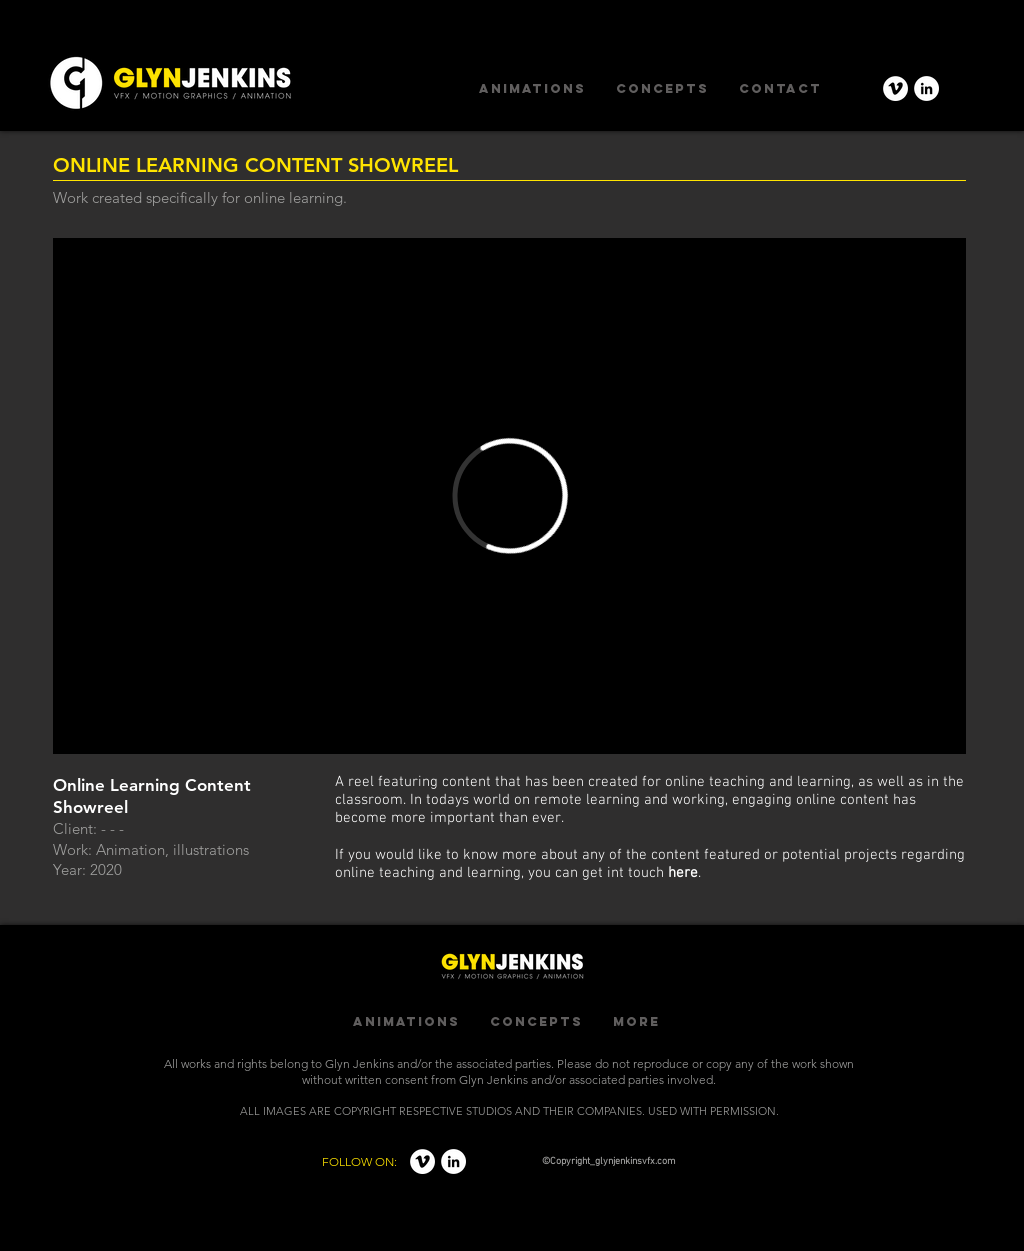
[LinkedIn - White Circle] (926, 88)
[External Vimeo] (509, 496)
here (683, 873)
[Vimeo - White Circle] (895, 88)
